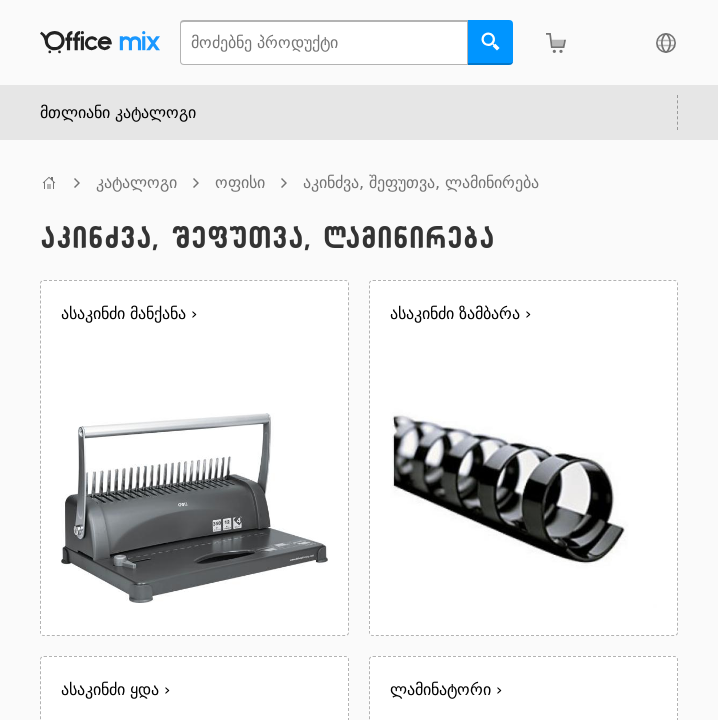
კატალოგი (136, 182)
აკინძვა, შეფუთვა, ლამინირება (421, 182)
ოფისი (240, 182)
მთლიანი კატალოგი (118, 112)
